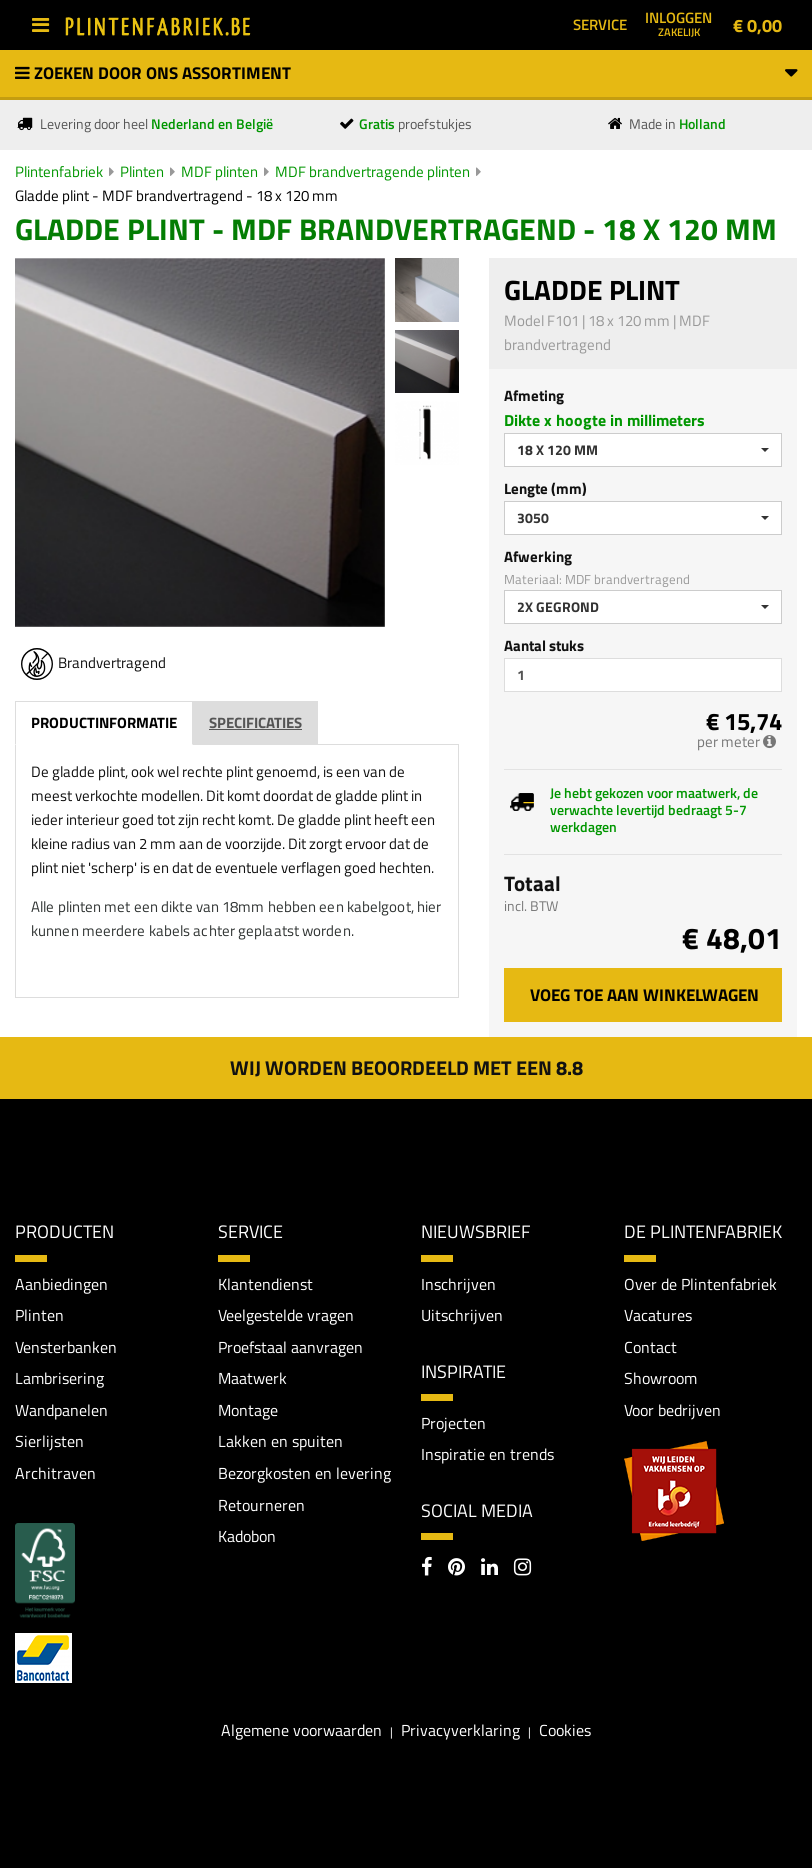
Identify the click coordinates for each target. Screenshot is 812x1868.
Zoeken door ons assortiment (406, 73)
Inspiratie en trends (487, 1455)
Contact (650, 1347)
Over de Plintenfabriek (700, 1284)
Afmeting (534, 395)
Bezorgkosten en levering (304, 1473)
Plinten (142, 171)
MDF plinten (219, 171)
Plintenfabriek (59, 171)
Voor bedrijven (672, 1410)
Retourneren (261, 1505)
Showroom (660, 1378)
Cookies (565, 1730)
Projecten (453, 1423)
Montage (248, 1410)
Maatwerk (252, 1378)
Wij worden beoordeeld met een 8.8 (406, 1067)
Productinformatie (104, 722)
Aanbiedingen (61, 1284)
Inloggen (678, 23)
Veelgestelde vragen (286, 1315)
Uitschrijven (462, 1315)
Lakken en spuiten (280, 1442)
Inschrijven (458, 1284)
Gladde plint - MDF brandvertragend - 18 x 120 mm (176, 195)
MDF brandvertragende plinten (372, 171)
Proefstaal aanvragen (290, 1347)
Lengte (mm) (545, 488)
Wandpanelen (61, 1410)
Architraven (55, 1473)
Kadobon (247, 1536)
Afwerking (538, 556)
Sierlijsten (49, 1442)
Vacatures (658, 1315)
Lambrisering (59, 1378)
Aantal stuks (544, 645)
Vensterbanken (66, 1347)
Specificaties (255, 722)
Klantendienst (265, 1284)
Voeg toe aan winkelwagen (644, 995)
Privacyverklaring (460, 1730)
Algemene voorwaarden (301, 1730)
